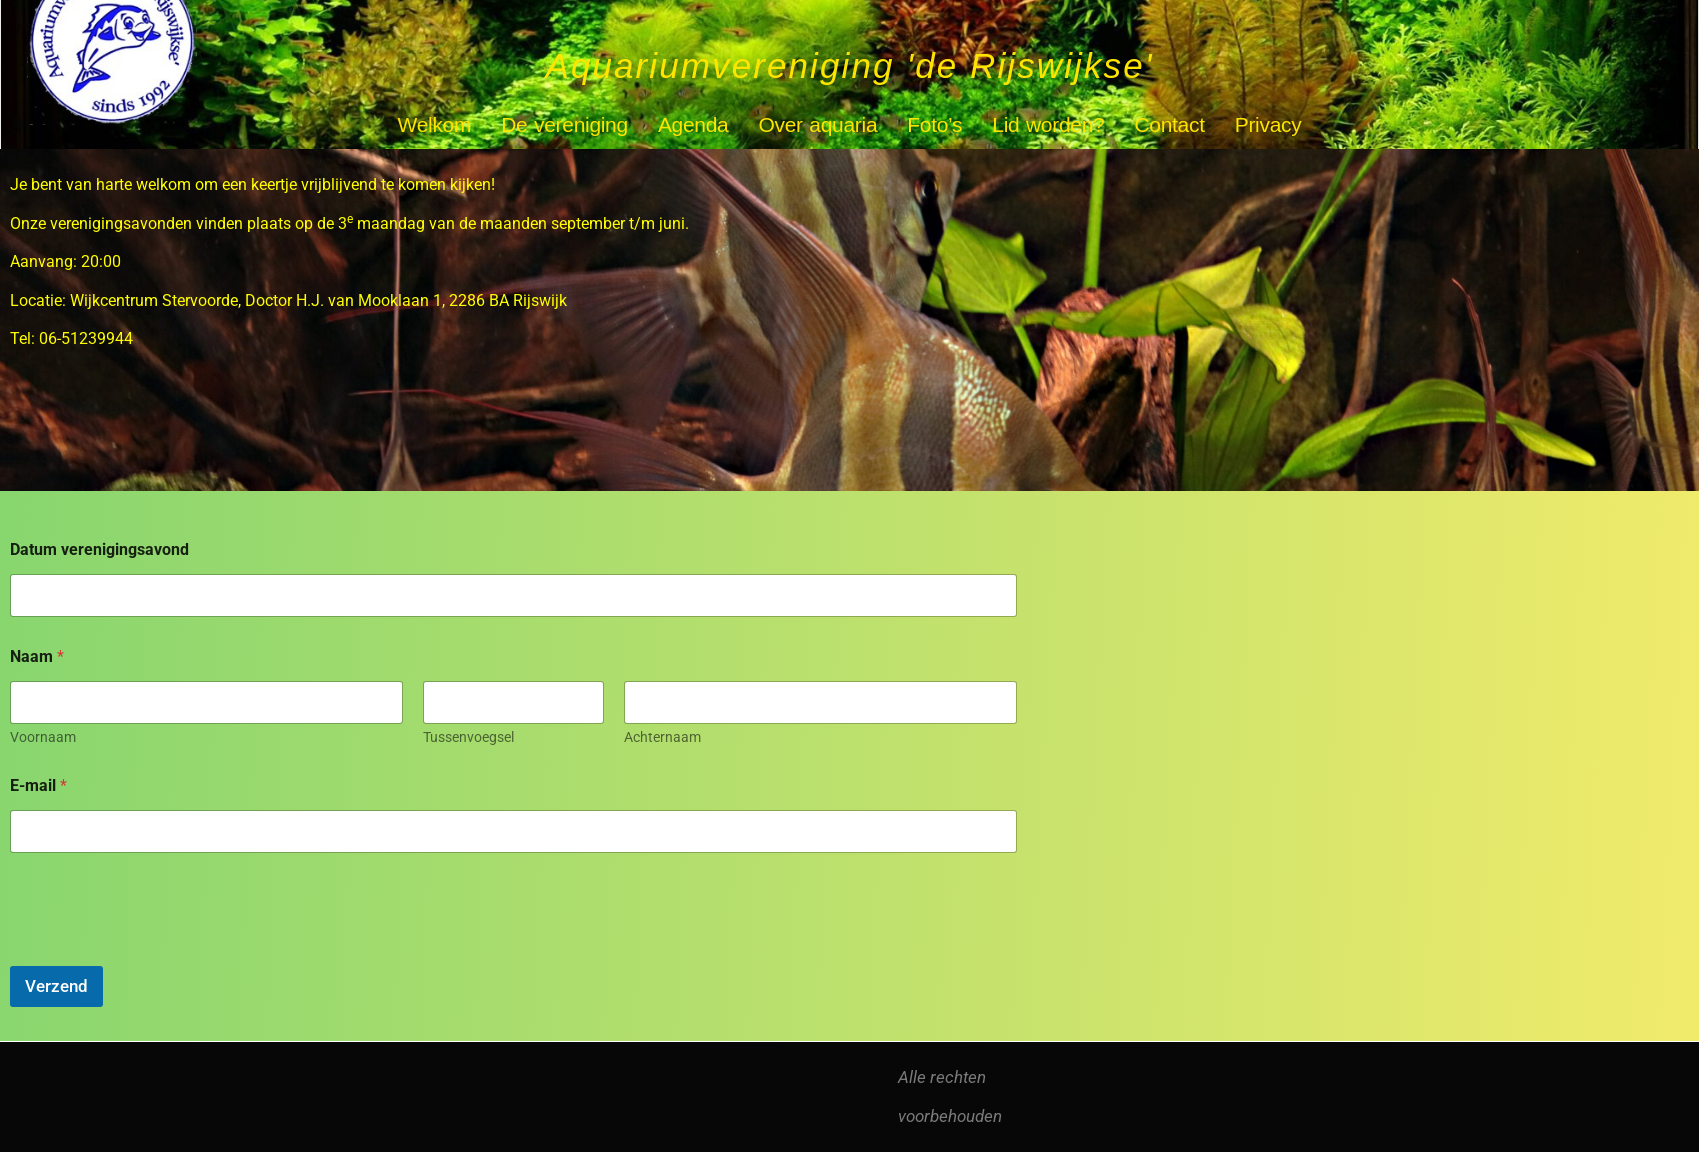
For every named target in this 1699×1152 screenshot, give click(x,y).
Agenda (693, 124)
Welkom (435, 124)
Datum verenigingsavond (99, 549)
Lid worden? (1048, 124)
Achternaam (662, 737)
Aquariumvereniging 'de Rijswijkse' (849, 65)
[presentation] (162, 953)
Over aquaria (818, 124)
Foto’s (934, 124)
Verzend (56, 986)
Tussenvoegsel (468, 737)
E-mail (38, 785)
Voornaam (43, 737)
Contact (1169, 124)
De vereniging (564, 124)
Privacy (1268, 124)
